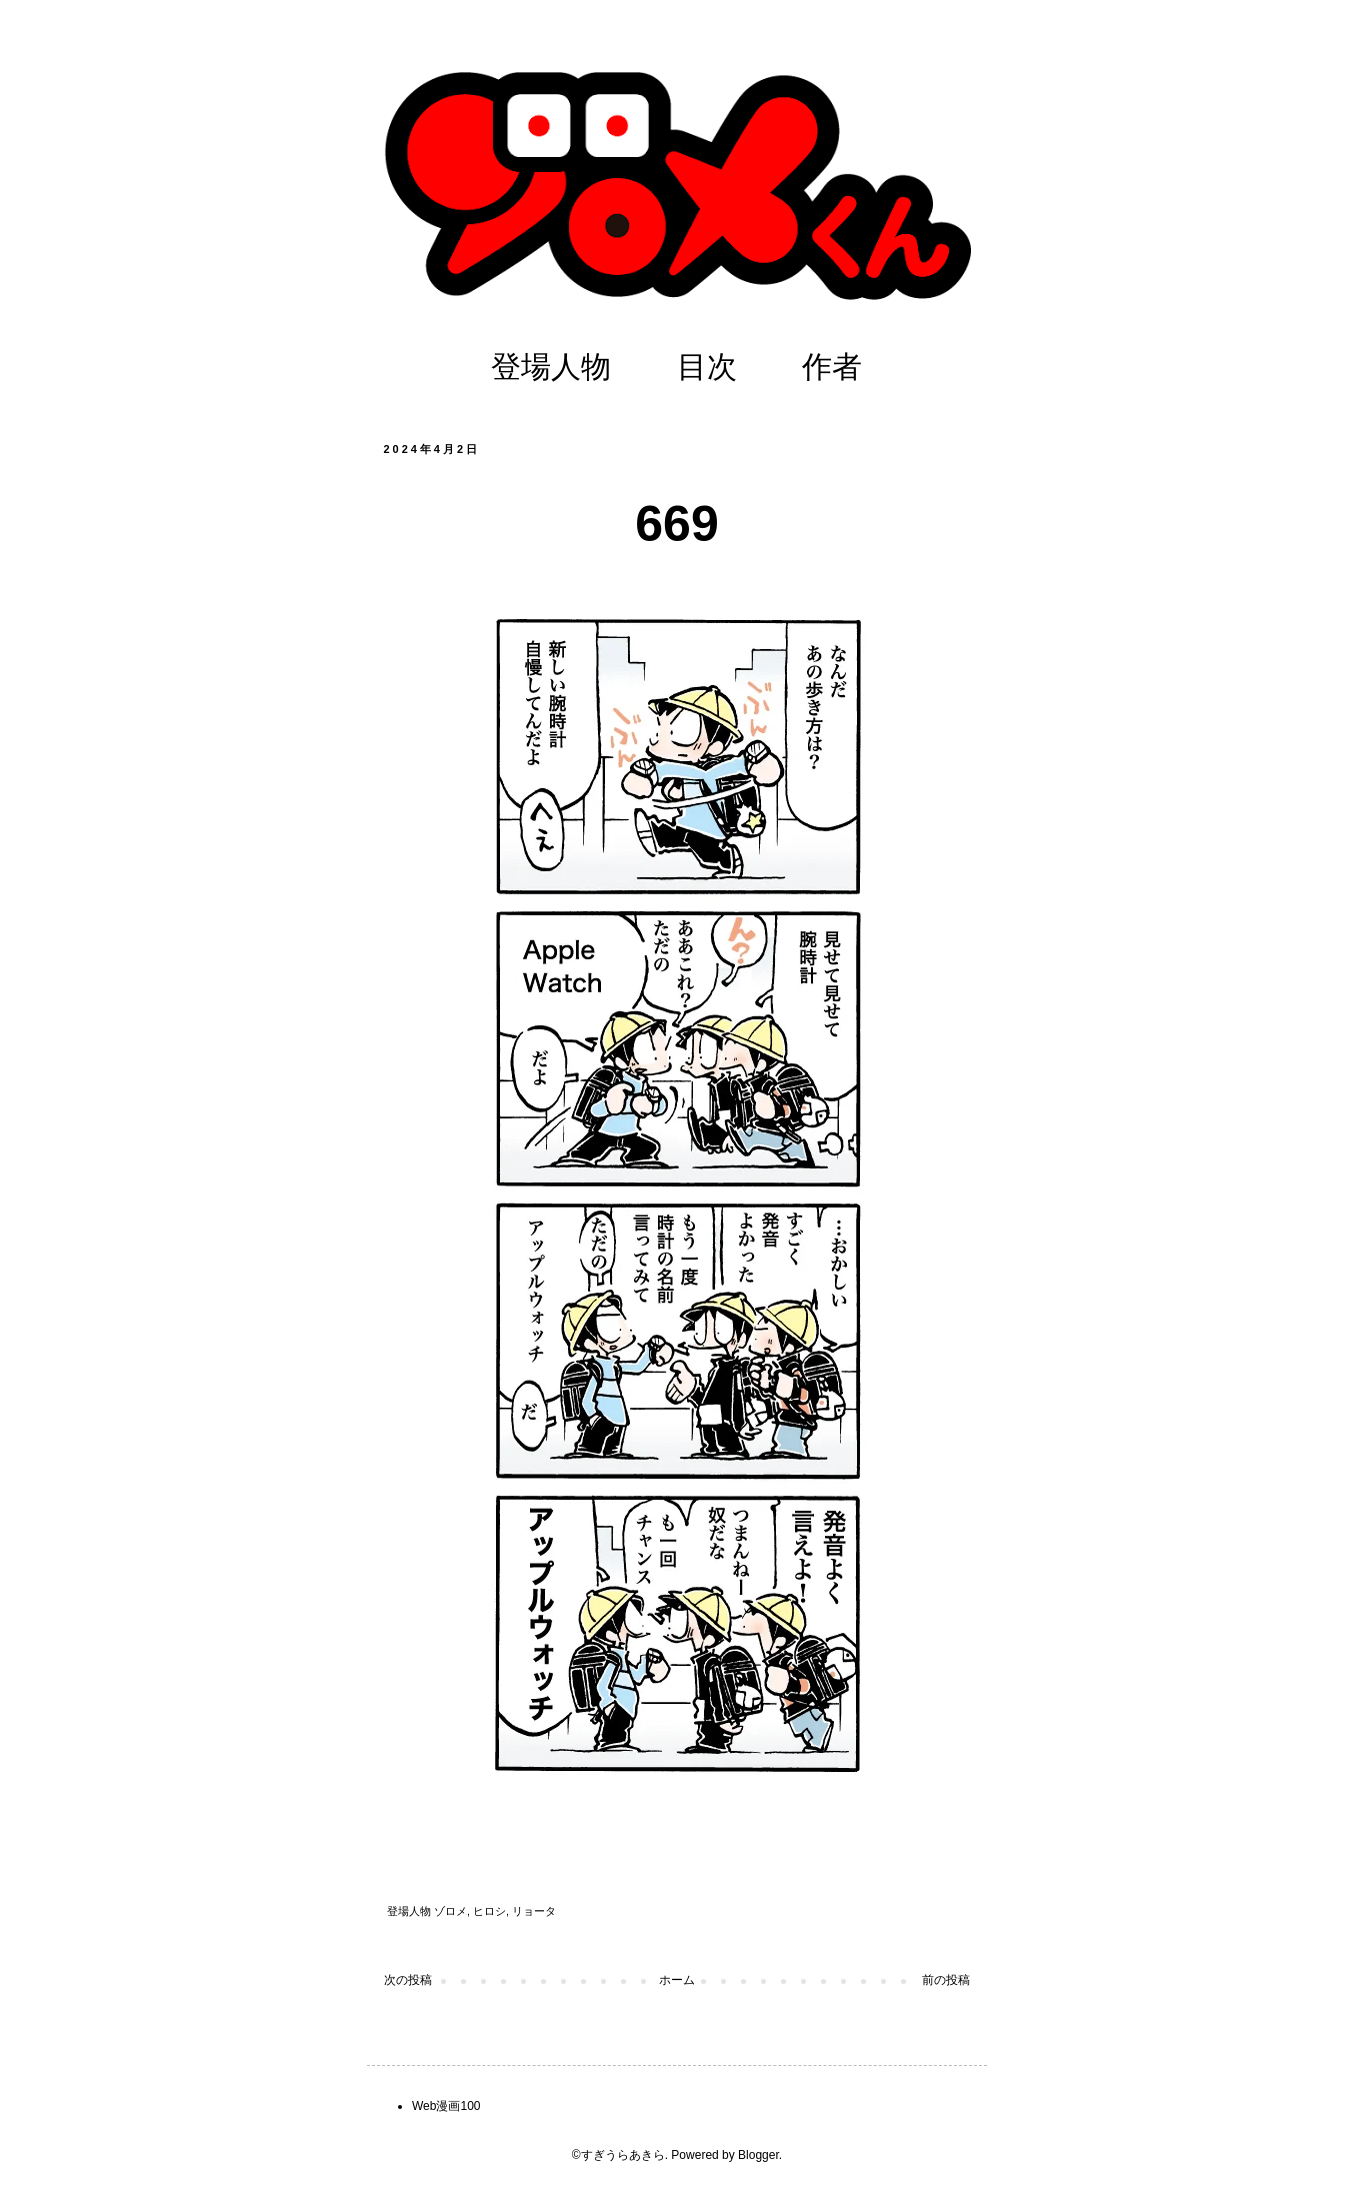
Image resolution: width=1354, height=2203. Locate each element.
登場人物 (551, 366)
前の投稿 (946, 1980)
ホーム (677, 1980)
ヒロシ (489, 1911)
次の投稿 (408, 1980)
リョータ (534, 1911)
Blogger (758, 2155)
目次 (707, 366)
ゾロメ (450, 1911)
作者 (832, 366)
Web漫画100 (446, 2106)
